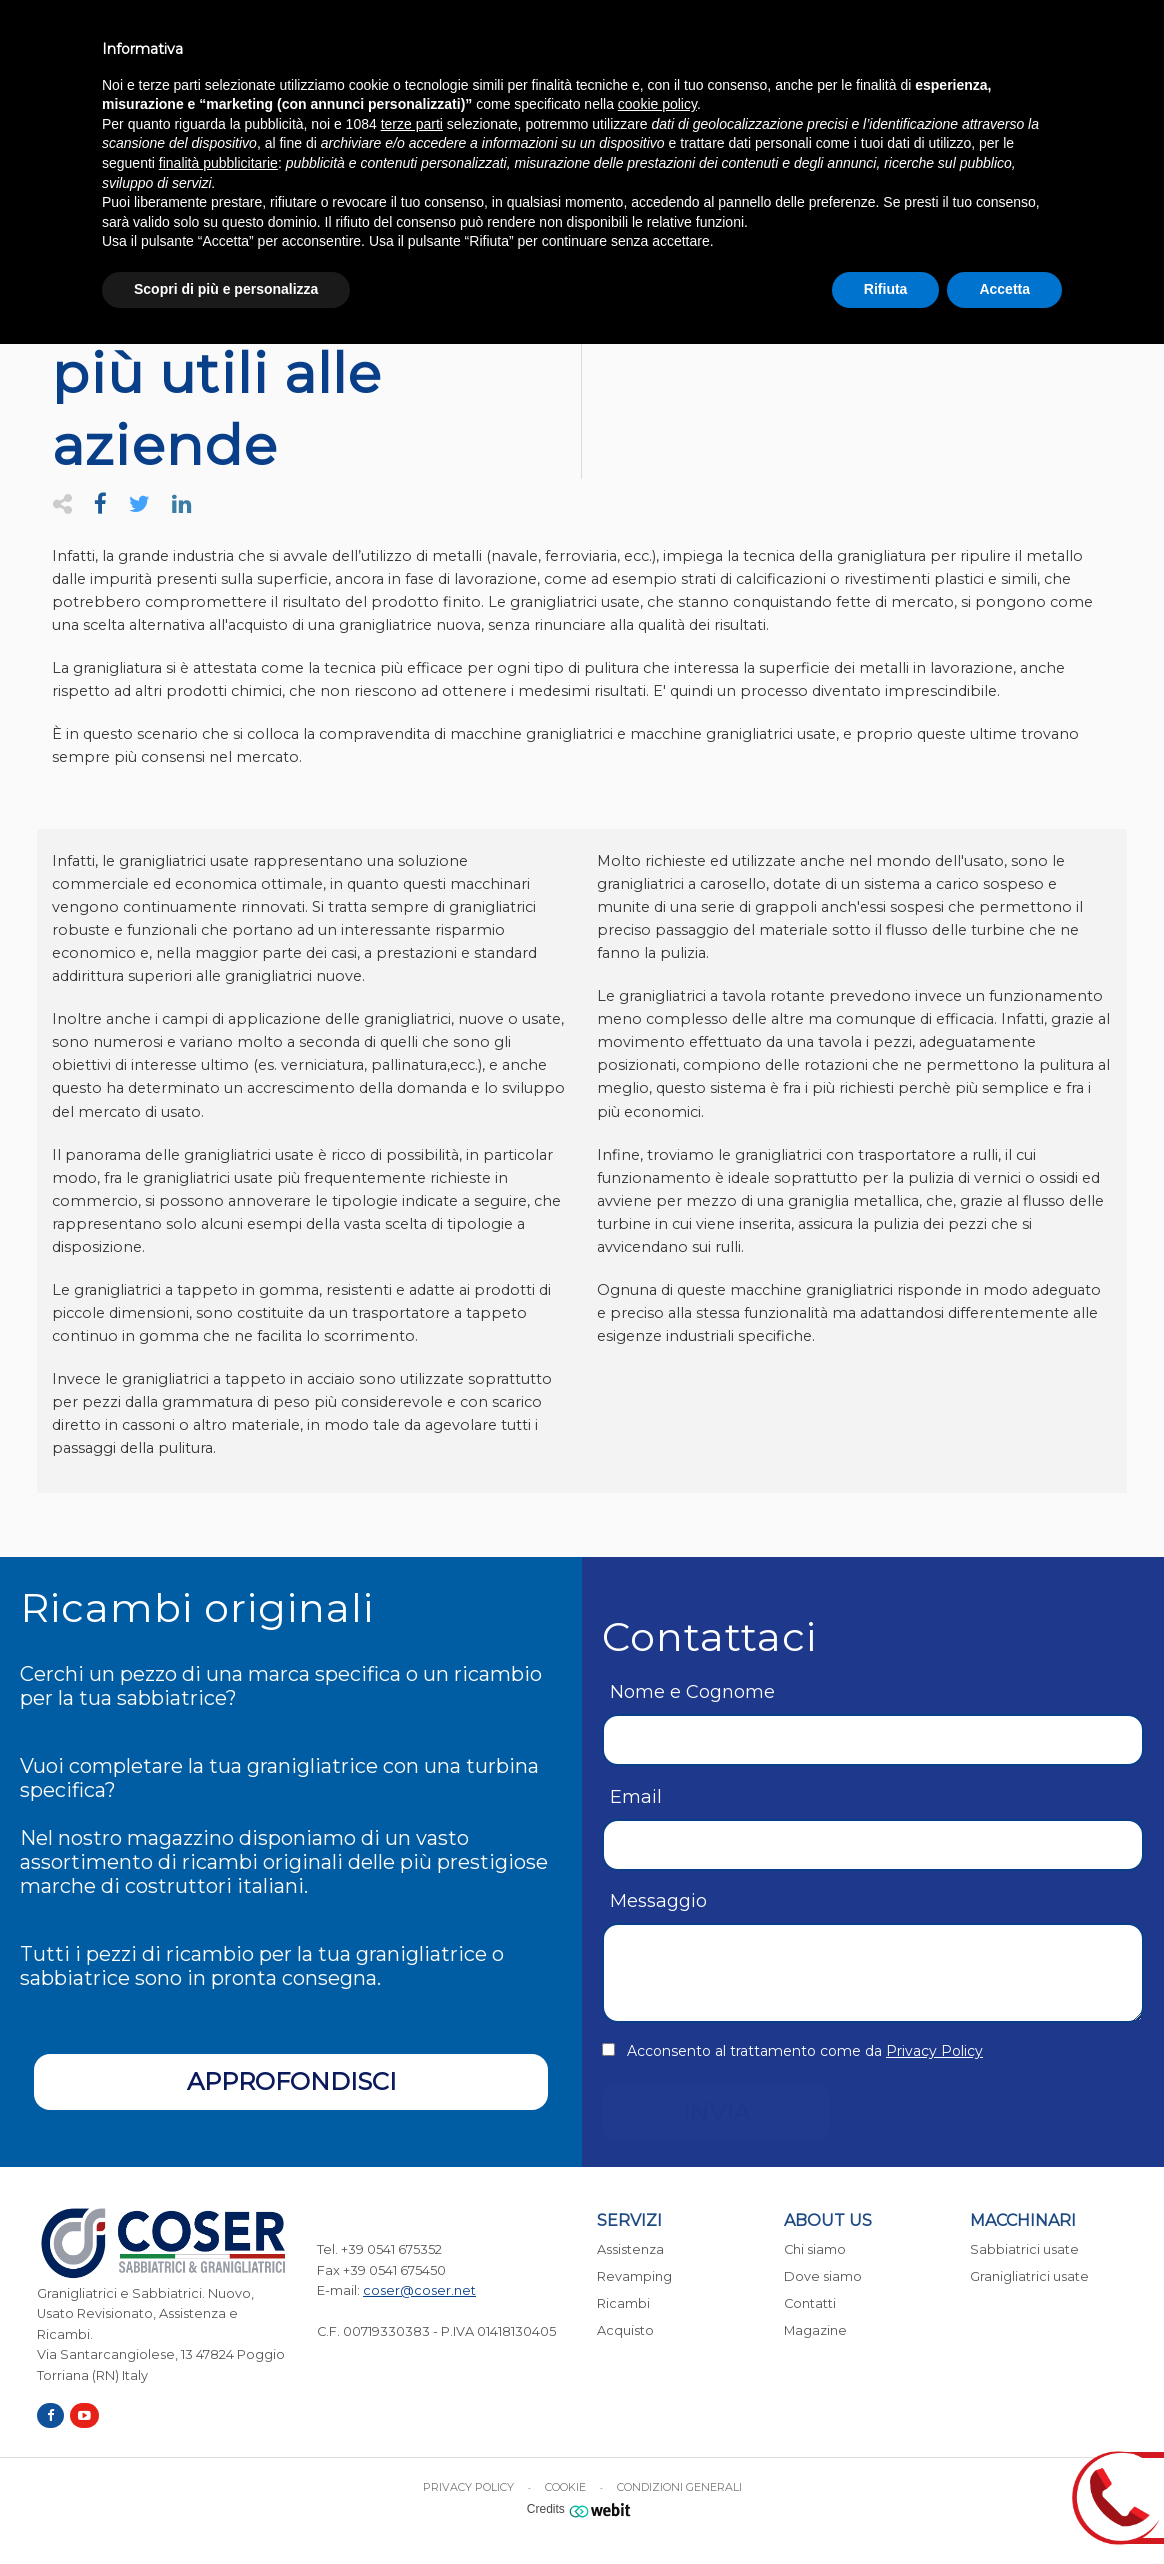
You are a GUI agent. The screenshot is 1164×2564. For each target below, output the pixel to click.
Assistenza (630, 2249)
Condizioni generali (679, 2487)
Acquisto (625, 2330)
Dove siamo (823, 2276)
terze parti (412, 124)
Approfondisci (291, 2081)
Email (636, 1797)
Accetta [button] (1004, 289)
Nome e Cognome (692, 1692)
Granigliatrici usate (1029, 2276)
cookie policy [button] (657, 104)
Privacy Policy (934, 2051)
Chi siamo (815, 2249)
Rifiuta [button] (886, 289)
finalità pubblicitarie (218, 163)
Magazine (815, 2330)
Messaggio (658, 1901)
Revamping (634, 2276)
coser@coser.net (419, 2290)
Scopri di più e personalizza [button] (226, 289)
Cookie (565, 2487)
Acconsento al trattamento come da (805, 2051)
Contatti (810, 2303)
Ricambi (623, 2303)
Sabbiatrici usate (1024, 2249)
